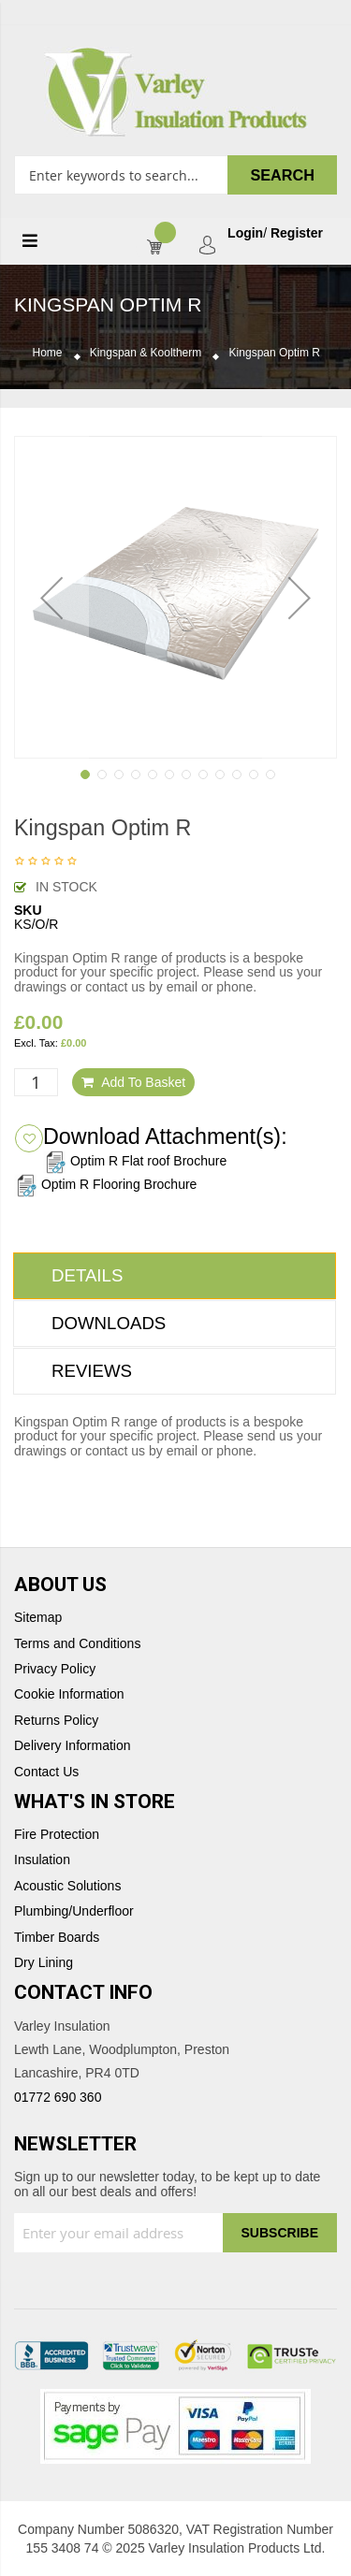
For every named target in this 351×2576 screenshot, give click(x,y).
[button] (51, 597)
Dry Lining (43, 1963)
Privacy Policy (54, 1669)
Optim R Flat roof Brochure (135, 1160)
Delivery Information (72, 1746)
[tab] (174, 1275)
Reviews (91, 1371)
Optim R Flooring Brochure (105, 1184)
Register (297, 233)
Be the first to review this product (46, 862)
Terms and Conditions (77, 1644)
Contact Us (46, 1772)
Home (48, 353)
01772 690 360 (57, 2097)
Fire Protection (56, 1835)
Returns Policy (56, 1721)
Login (245, 233)
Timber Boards (56, 1938)
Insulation (42, 1860)
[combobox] (175, 175)
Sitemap (38, 1618)
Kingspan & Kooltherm (145, 353)
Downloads (108, 1323)
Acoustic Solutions (67, 1886)
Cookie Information (69, 1694)
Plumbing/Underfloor (74, 1911)
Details (87, 1275)
